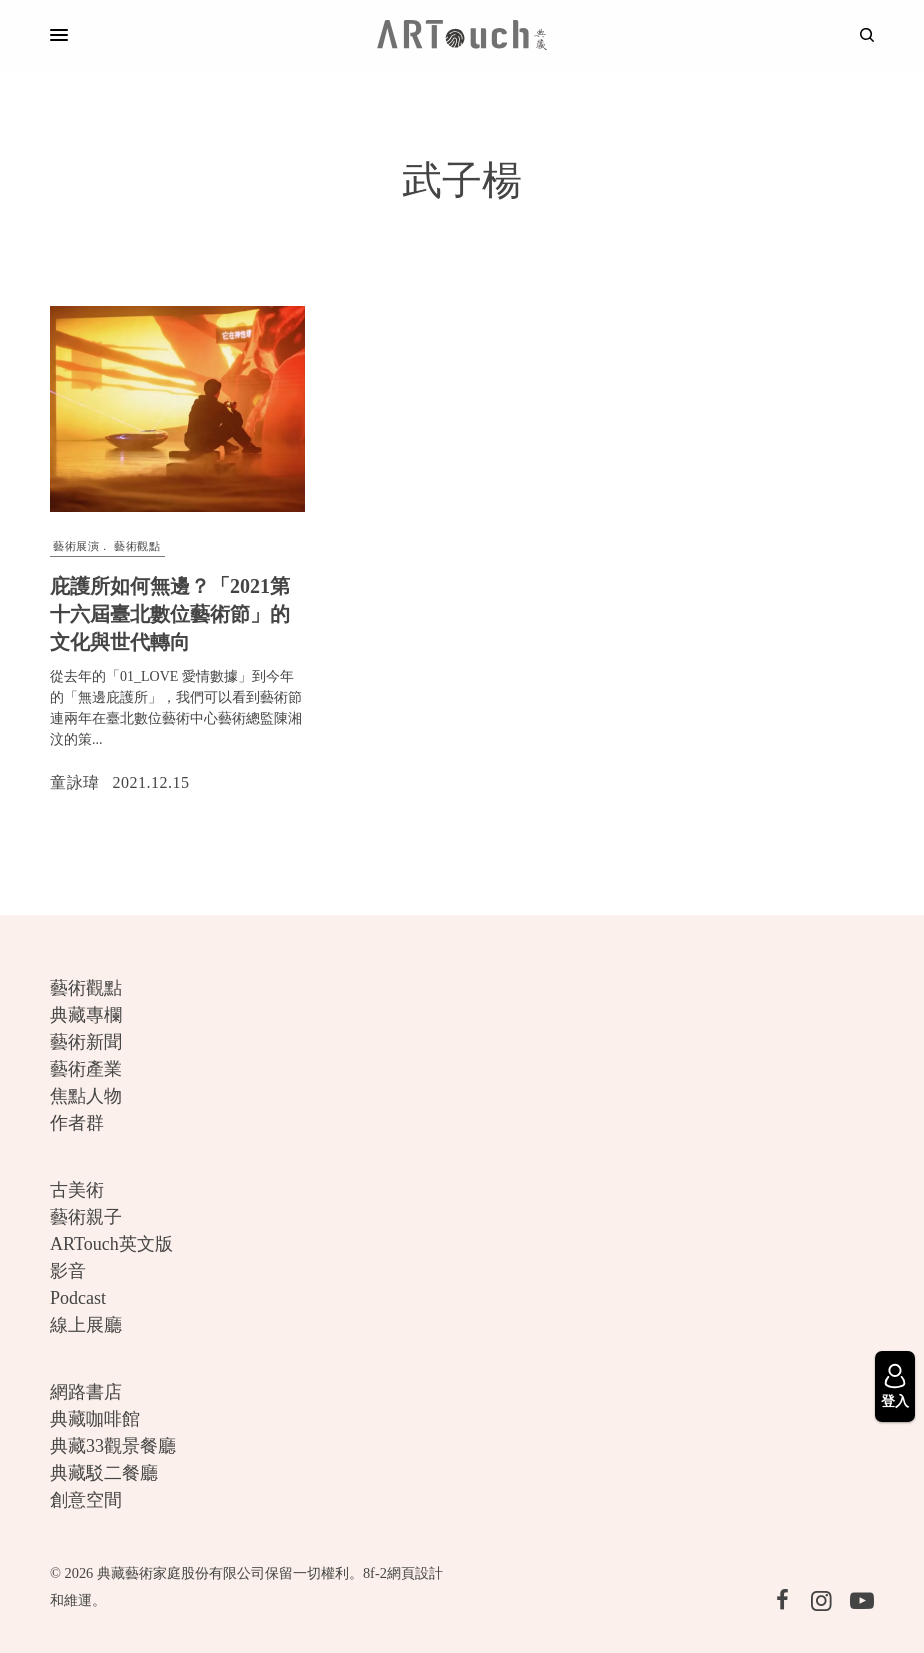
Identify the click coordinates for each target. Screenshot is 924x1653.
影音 (68, 1271)
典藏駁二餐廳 (104, 1473)
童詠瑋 (75, 782)
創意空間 (86, 1500)
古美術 (77, 1190)
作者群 (77, 1123)
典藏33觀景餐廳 (113, 1446)
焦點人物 (86, 1096)
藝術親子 (86, 1217)
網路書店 (86, 1392)
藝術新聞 (86, 1042)
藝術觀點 (137, 546)
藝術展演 (76, 546)
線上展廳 (86, 1325)
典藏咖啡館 (95, 1419)
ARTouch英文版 (111, 1244)
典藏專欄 (86, 1015)
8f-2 (375, 1573)
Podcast (78, 1298)
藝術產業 (86, 1069)
